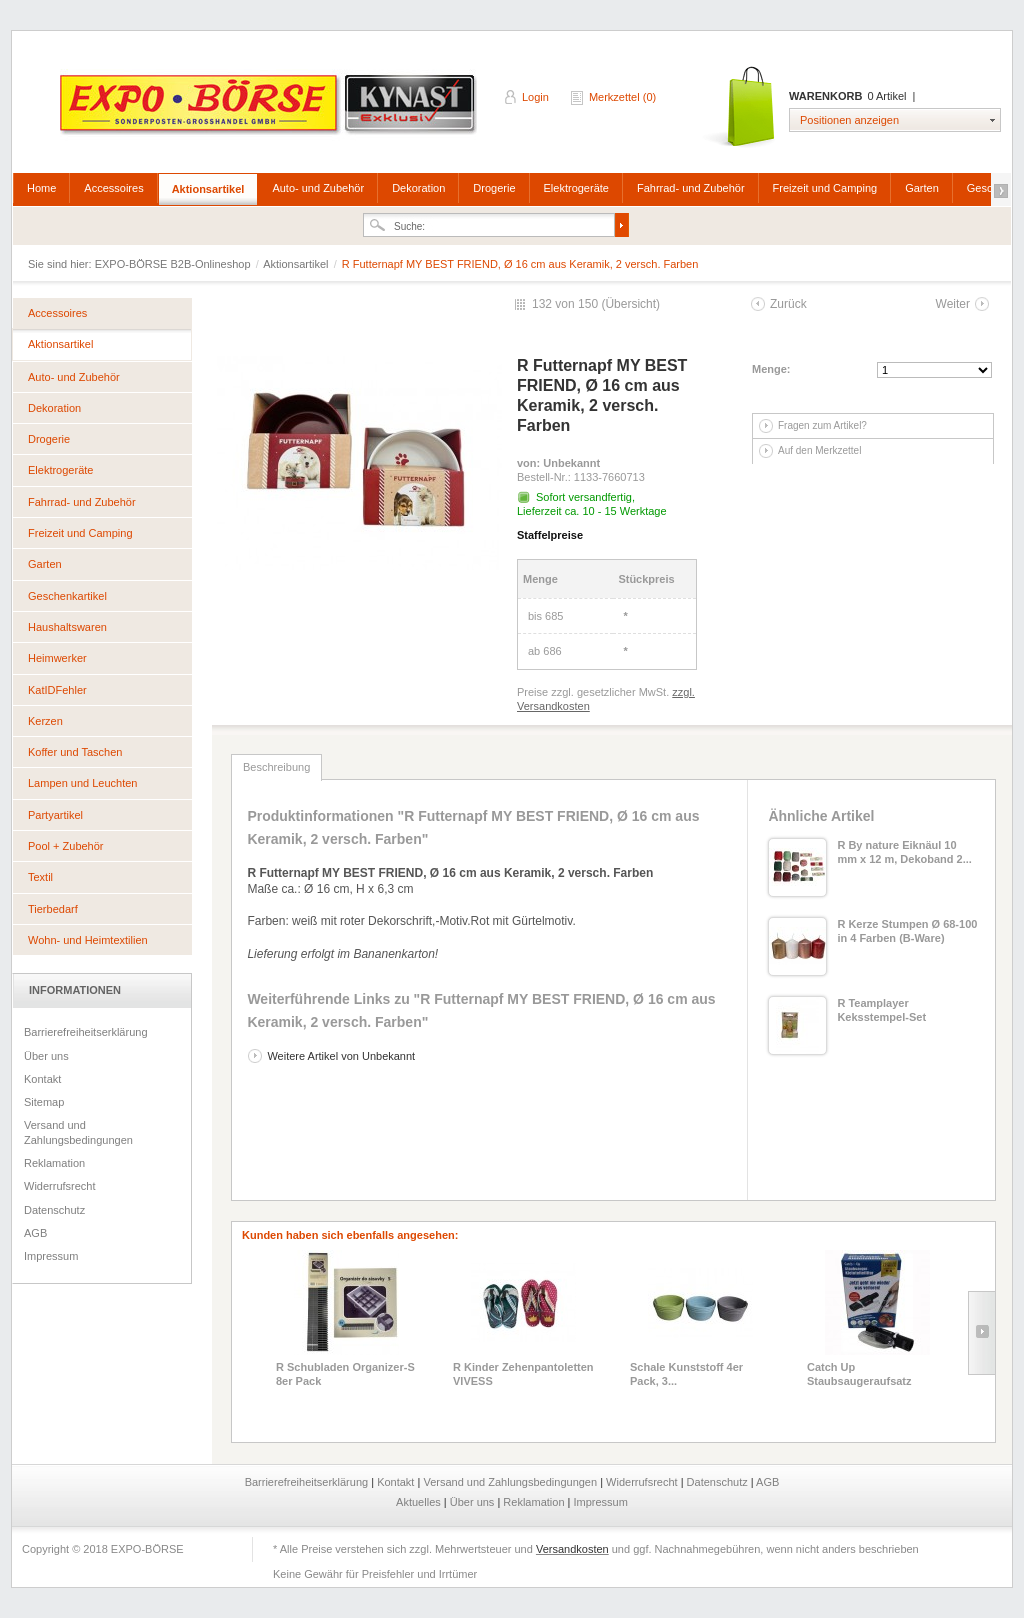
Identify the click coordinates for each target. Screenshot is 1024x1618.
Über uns (46, 1056)
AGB (35, 1233)
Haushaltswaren (67, 627)
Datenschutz (54, 1210)
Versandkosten (572, 1549)
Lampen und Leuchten (82, 783)
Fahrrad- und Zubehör (691, 188)
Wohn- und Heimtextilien (88, 940)
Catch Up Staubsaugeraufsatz (859, 1374)
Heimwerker (57, 658)
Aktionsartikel (208, 189)
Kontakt (42, 1079)
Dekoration (418, 188)
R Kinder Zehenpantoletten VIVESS (523, 1374)
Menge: (771, 369)
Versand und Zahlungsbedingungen (78, 1132)
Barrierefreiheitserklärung (86, 1032)
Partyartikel (55, 815)
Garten (922, 188)
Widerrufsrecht (60, 1186)
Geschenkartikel (67, 596)
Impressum (51, 1256)
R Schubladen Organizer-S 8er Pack (345, 1374)
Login (535, 97)
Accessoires (113, 188)
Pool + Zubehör (66, 846)
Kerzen (45, 721)
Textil (40, 877)
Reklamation (54, 1163)
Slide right (981, 1333)
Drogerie (494, 188)
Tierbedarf (53, 909)
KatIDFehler (57, 690)
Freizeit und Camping (825, 188)
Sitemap (44, 1102)
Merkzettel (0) (622, 97)
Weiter (953, 304)
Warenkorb (740, 107)
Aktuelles (420, 1502)
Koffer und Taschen (75, 752)
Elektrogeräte (576, 188)
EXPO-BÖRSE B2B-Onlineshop (270, 111)
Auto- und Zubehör (318, 188)
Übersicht (630, 304)
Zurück (788, 304)
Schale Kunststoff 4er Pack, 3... (686, 1374)
